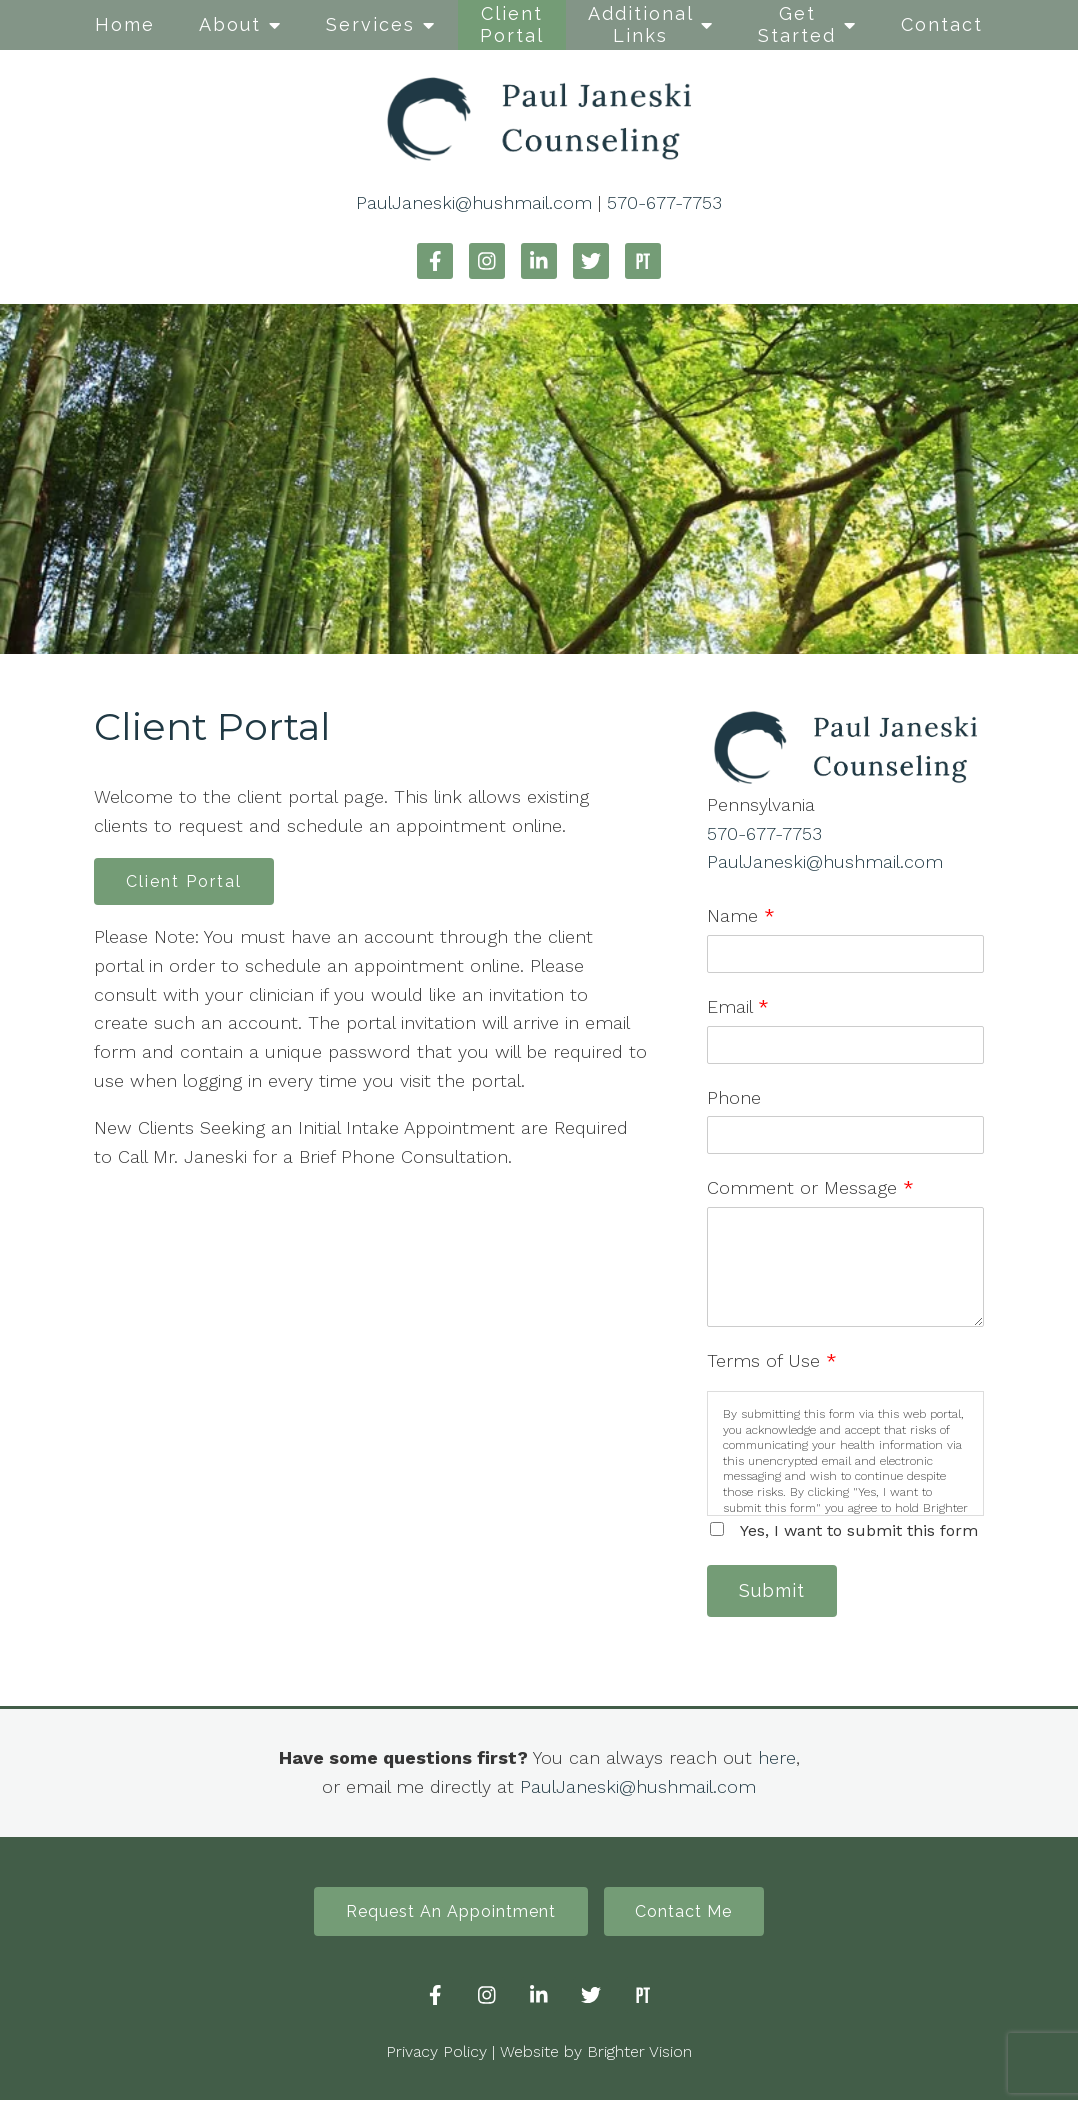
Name (741, 915)
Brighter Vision (639, 2058)
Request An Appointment (446, 1916)
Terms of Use (772, 1360)
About (230, 24)
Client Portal (512, 24)
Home (125, 24)
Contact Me (689, 1916)
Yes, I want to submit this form (859, 1530)
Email (738, 1006)
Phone (734, 1097)
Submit (777, 1592)
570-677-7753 (664, 202)
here (777, 1760)
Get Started (797, 24)
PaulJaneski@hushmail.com (474, 202)
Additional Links (641, 24)
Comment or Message (810, 1187)
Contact (942, 24)
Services (370, 24)
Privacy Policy (436, 2058)
